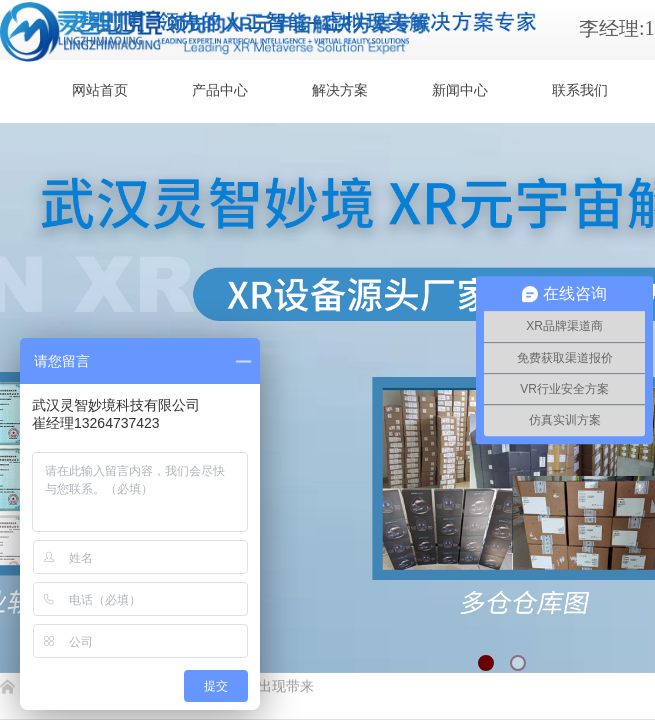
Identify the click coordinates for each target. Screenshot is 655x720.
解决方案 (340, 90)
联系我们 (580, 90)
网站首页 (100, 90)
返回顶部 (567, 600)
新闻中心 (460, 90)
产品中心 (220, 90)
